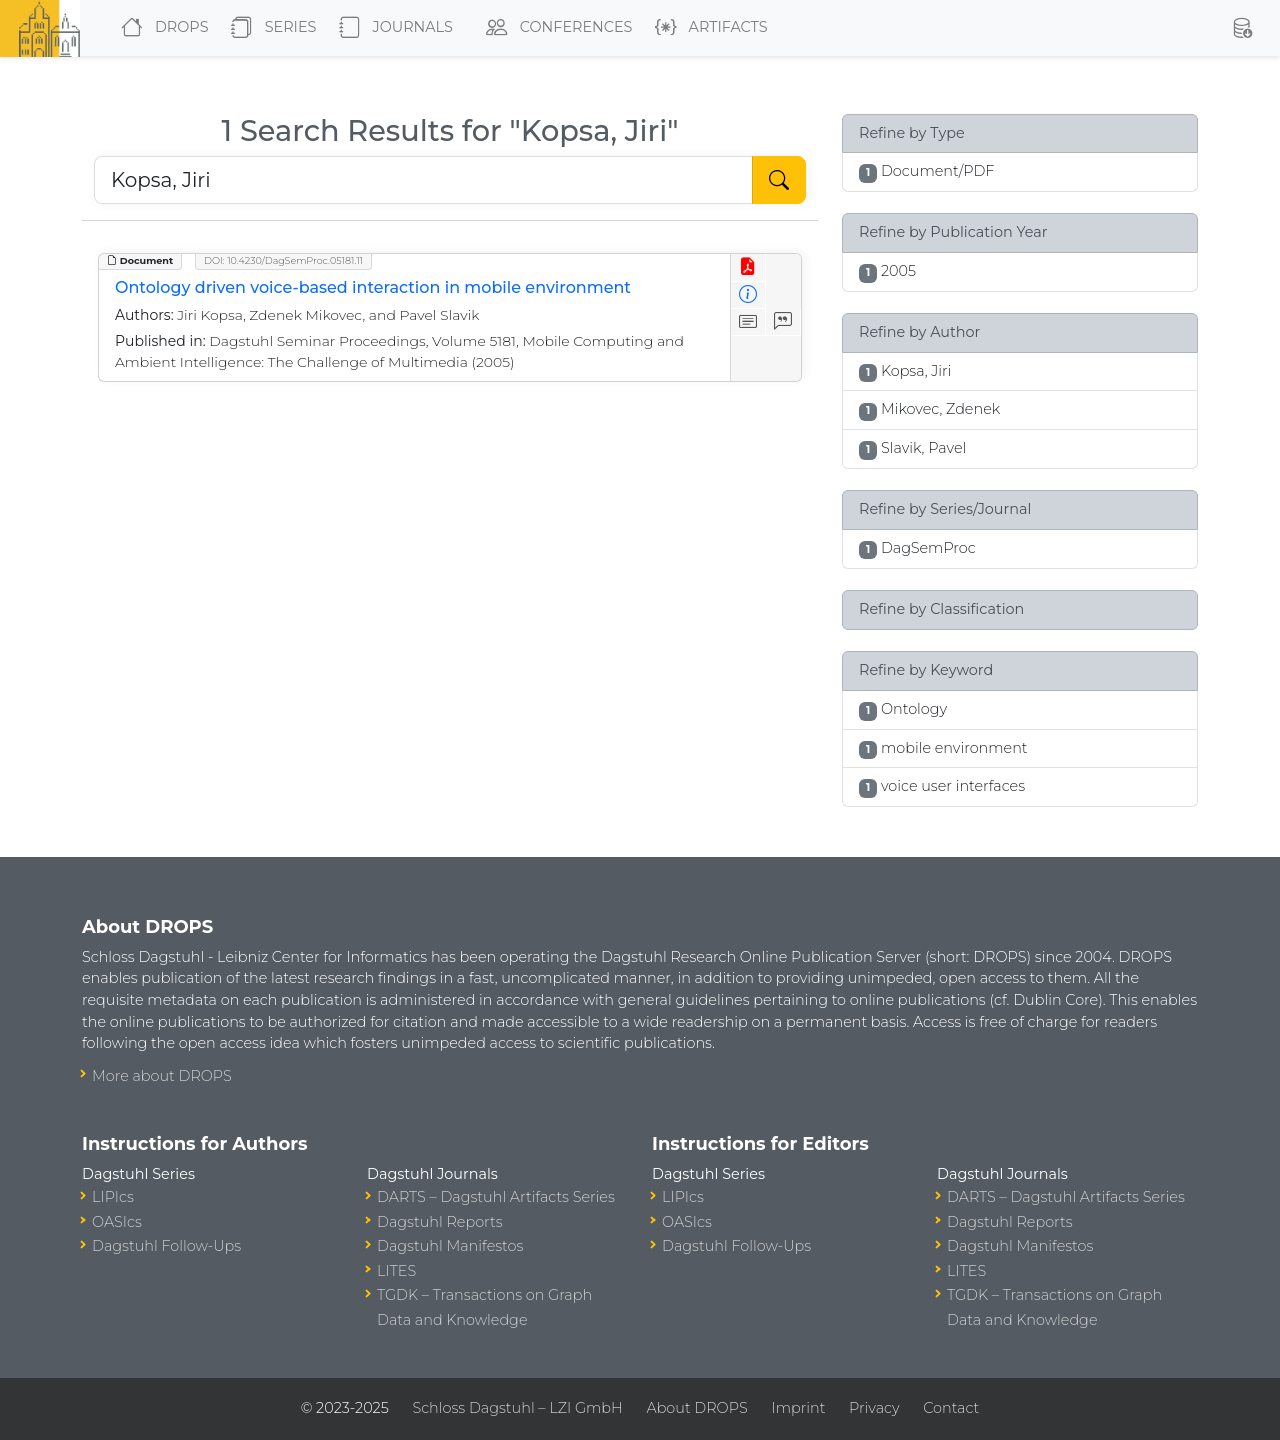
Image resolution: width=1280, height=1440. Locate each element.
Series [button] (269, 28)
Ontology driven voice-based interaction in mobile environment (373, 287)
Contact (951, 1408)
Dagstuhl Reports (440, 1222)
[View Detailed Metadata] (748, 295)
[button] (1242, 28)
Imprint (798, 1408)
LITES (396, 1271)
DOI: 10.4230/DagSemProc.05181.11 (283, 260)
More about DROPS (162, 1076)
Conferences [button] (555, 28)
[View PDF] (748, 267)
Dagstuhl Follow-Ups (166, 1246)
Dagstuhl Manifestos (450, 1246)
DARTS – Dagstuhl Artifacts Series (496, 1197)
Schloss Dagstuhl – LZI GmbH (517, 1408)
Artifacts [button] (707, 28)
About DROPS (696, 1408)
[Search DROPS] (423, 180)
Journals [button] (392, 28)
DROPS (160, 28)
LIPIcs (113, 1197)
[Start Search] (779, 180)
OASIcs (117, 1222)
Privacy (874, 1408)
